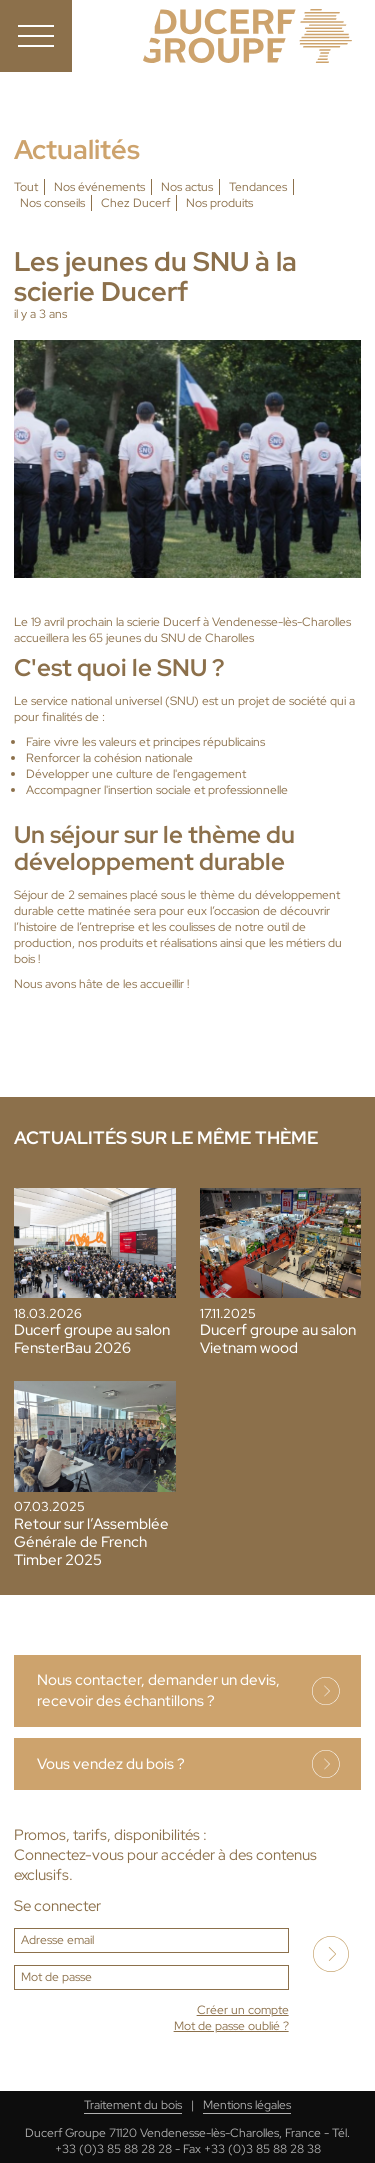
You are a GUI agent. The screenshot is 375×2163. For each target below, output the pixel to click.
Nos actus (187, 187)
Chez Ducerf (135, 203)
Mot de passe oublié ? (231, 2026)
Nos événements (99, 187)
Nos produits (219, 203)
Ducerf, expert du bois (247, 36)
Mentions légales (247, 2105)
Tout (26, 187)
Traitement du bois (133, 2105)
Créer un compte (243, 2010)
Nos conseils (52, 203)
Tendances (258, 187)
